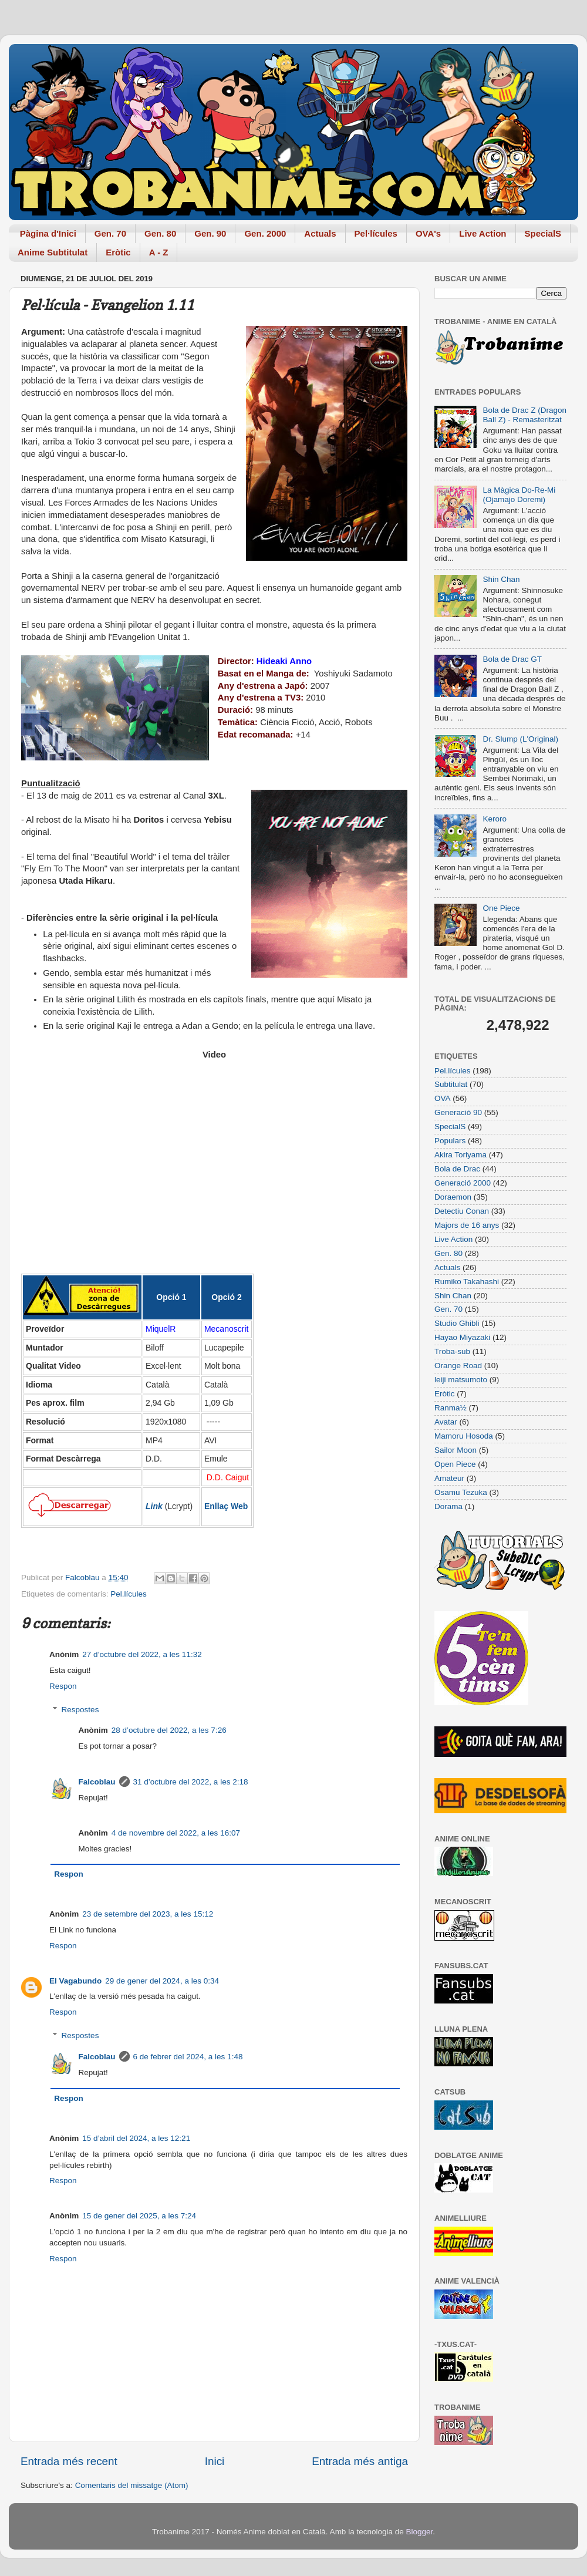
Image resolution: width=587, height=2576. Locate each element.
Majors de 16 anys (466, 1225)
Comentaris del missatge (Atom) (131, 2485)
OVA (442, 1098)
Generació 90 (458, 1112)
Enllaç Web (226, 1506)
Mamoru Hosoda (463, 1436)
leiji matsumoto (460, 1379)
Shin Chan (501, 579)
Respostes (80, 1709)
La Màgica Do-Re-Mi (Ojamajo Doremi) (519, 495)
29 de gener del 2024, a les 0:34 (162, 1980)
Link (154, 1506)
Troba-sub (452, 1351)
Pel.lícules (128, 1594)
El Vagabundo (75, 1980)
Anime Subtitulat (52, 252)
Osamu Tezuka (460, 1492)
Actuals (320, 233)
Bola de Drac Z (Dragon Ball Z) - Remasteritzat (524, 415)
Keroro (495, 818)
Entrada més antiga (360, 2461)
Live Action (482, 233)
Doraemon (452, 1197)
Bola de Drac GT (512, 659)
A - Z (158, 252)
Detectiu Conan (461, 1211)
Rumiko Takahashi (466, 1281)
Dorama (448, 1506)
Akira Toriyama (460, 1154)
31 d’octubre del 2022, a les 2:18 (190, 1781)
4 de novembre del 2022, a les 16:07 (176, 1833)
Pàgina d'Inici (48, 233)
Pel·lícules (376, 233)
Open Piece (455, 1464)
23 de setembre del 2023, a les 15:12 (147, 1914)
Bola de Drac (457, 1168)
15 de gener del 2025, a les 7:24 (139, 2215)
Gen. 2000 (265, 233)
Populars (449, 1140)
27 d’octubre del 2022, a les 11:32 (141, 1654)
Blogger (419, 2531)
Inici (215, 2461)
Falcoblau (97, 1781)
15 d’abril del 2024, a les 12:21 (136, 2138)
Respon (63, 1686)
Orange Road (458, 1365)
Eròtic (118, 252)
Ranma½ (450, 1407)
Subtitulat (450, 1084)
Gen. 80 (160, 233)
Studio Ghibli (457, 1323)
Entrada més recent (69, 2461)
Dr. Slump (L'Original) (520, 739)
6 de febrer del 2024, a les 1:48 (188, 2056)
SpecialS (543, 233)
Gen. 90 (210, 233)
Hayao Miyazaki (462, 1337)
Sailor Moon (455, 1450)
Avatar (445, 1421)
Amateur (449, 1478)
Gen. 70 (110, 233)
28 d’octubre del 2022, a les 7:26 (169, 1730)
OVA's (428, 233)
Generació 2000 (462, 1182)
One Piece (501, 908)
